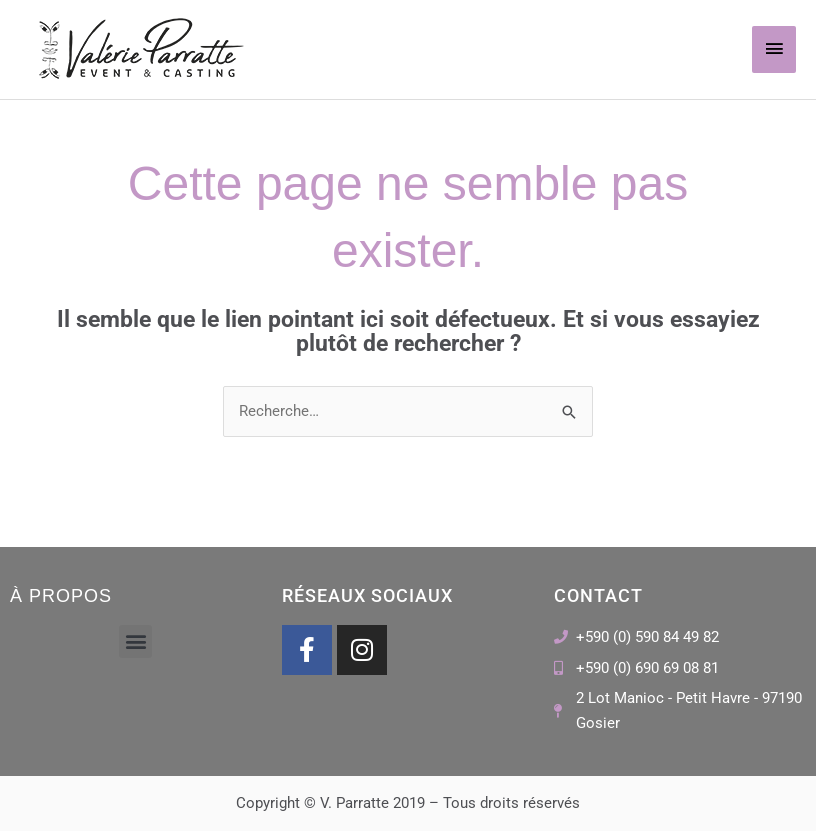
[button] (135, 641)
